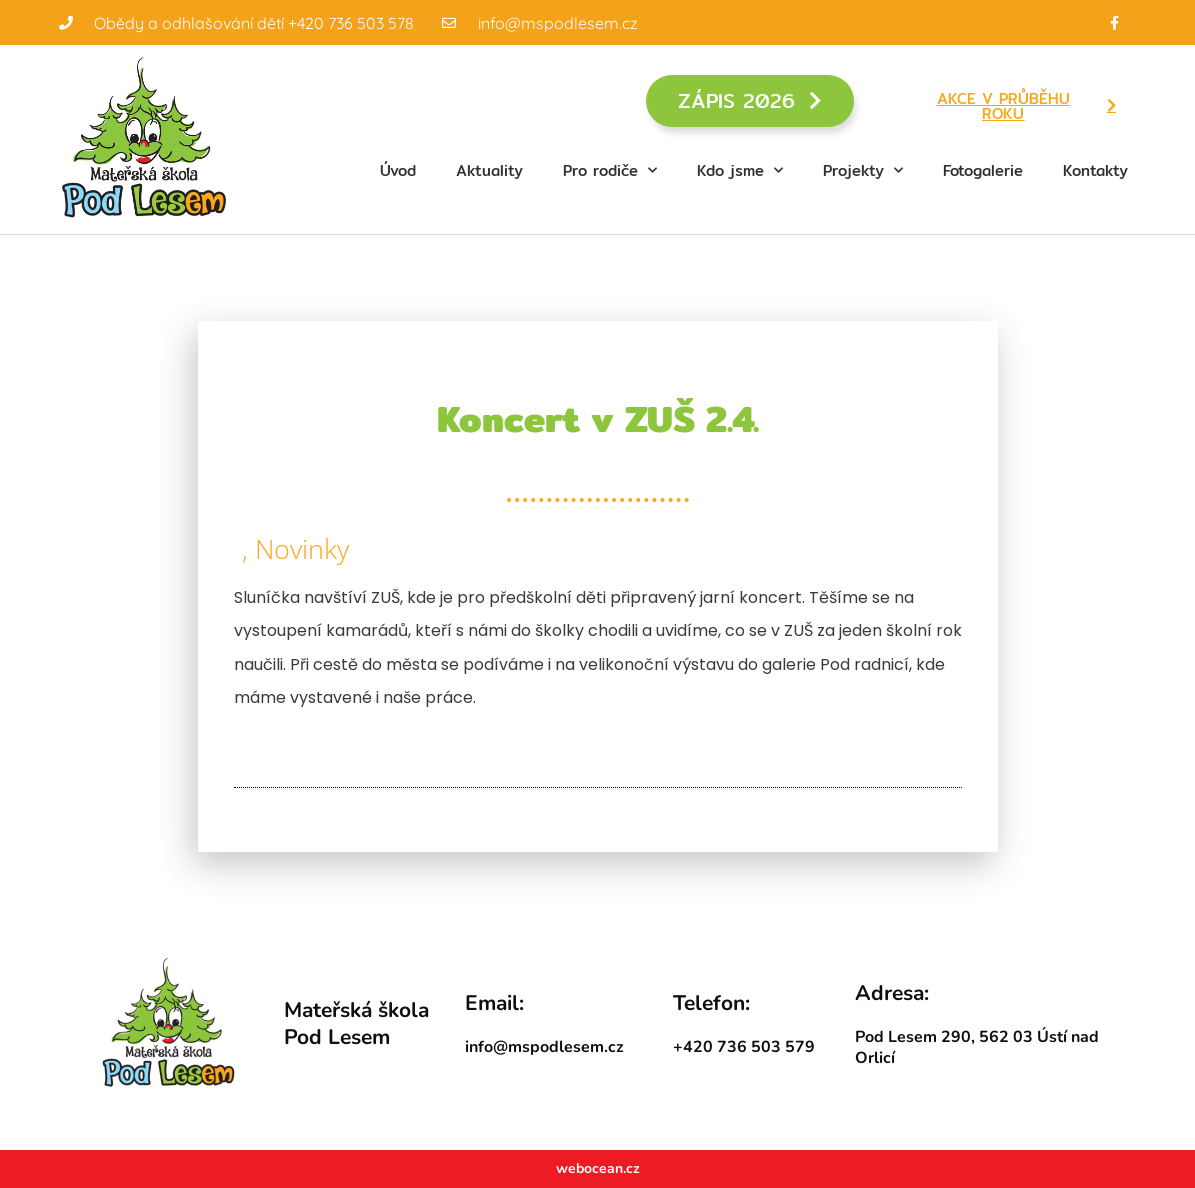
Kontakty (1095, 170)
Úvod (398, 170)
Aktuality (489, 170)
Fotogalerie (983, 170)
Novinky (302, 548)
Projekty (863, 170)
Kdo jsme (740, 170)
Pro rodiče (610, 170)
